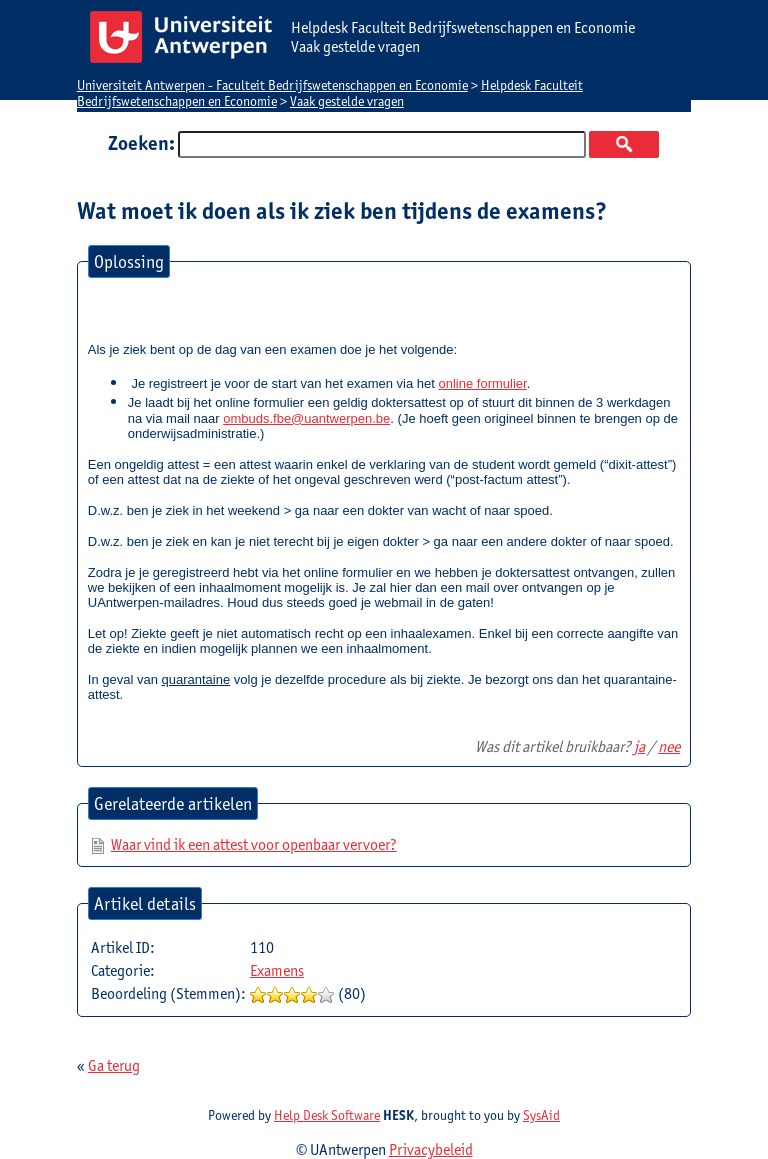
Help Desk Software (327, 1115)
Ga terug (114, 1065)
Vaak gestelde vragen (347, 101)
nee (669, 746)
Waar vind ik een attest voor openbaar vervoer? (254, 844)
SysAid (541, 1115)
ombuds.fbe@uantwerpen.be (306, 418)
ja (639, 746)
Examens (277, 970)
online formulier (483, 383)
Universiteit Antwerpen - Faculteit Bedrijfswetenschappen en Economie (272, 85)
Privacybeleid (431, 1149)
